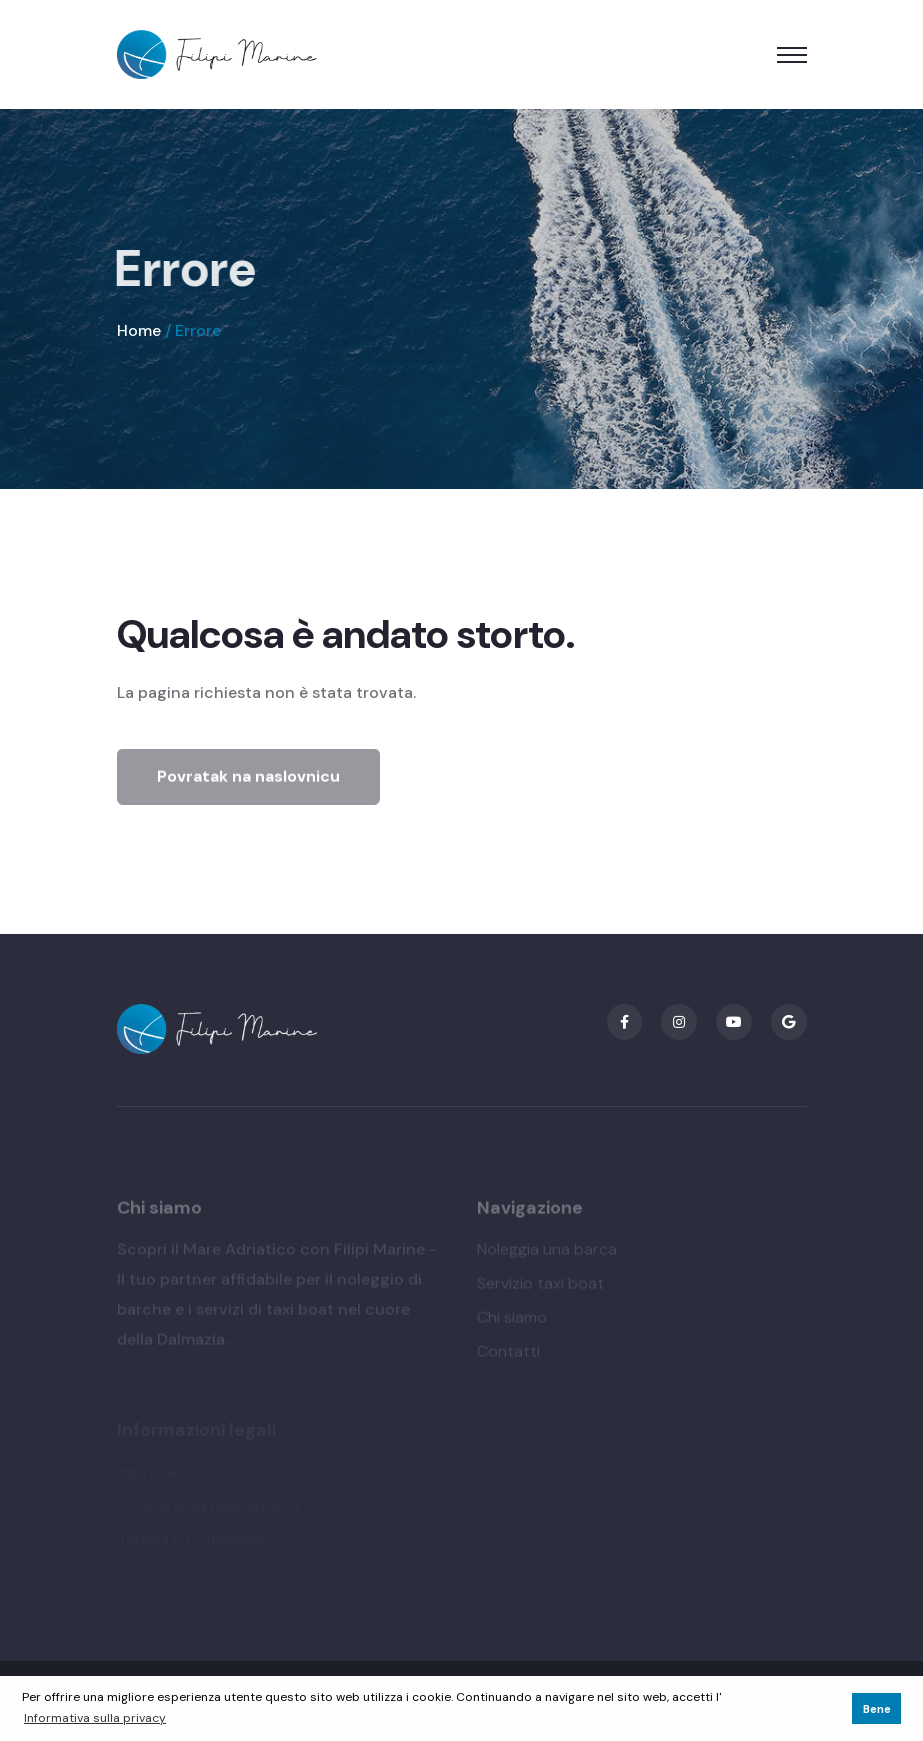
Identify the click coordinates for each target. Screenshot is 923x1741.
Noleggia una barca (547, 1252)
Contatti (508, 1354)
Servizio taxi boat (540, 1286)
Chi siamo (512, 1320)
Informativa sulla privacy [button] (95, 1718)
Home (139, 330)
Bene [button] (877, 1709)
